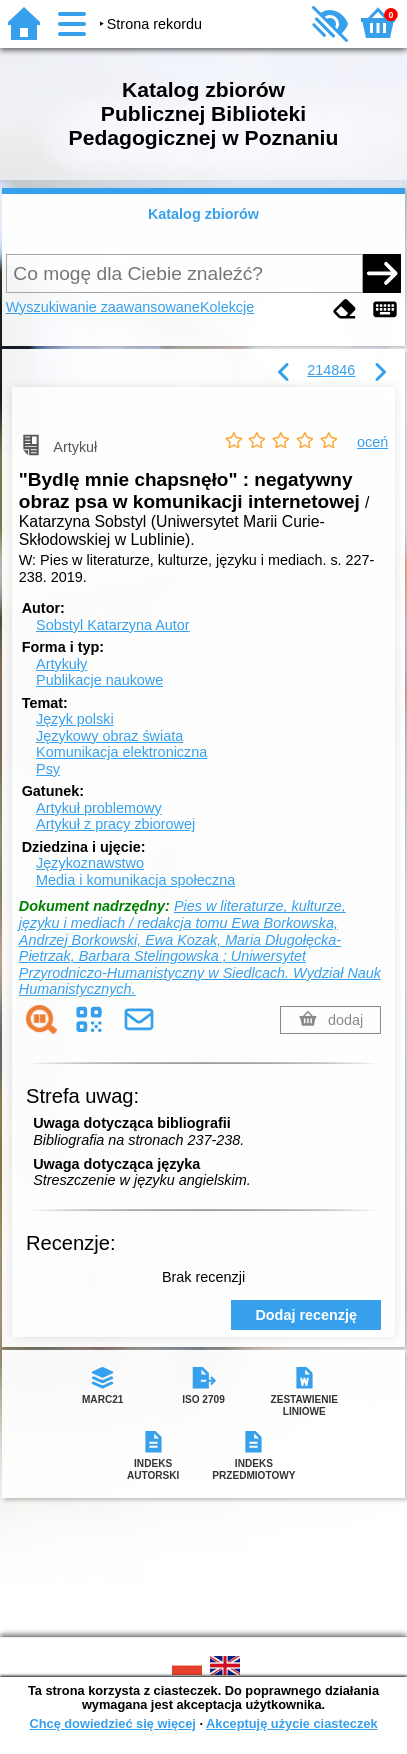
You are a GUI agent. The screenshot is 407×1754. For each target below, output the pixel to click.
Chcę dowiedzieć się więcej (112, 1723)
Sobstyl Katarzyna (113, 625)
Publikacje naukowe (99, 680)
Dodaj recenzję (306, 1315)
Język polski (75, 719)
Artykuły (61, 664)
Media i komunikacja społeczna (135, 880)
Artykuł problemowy (99, 808)
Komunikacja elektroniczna (121, 752)
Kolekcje (227, 307)
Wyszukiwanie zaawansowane (103, 307)
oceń (372, 442)
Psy (48, 769)
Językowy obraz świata (109, 736)
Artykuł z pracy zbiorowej (115, 824)
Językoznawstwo (90, 863)
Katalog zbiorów (203, 214)
